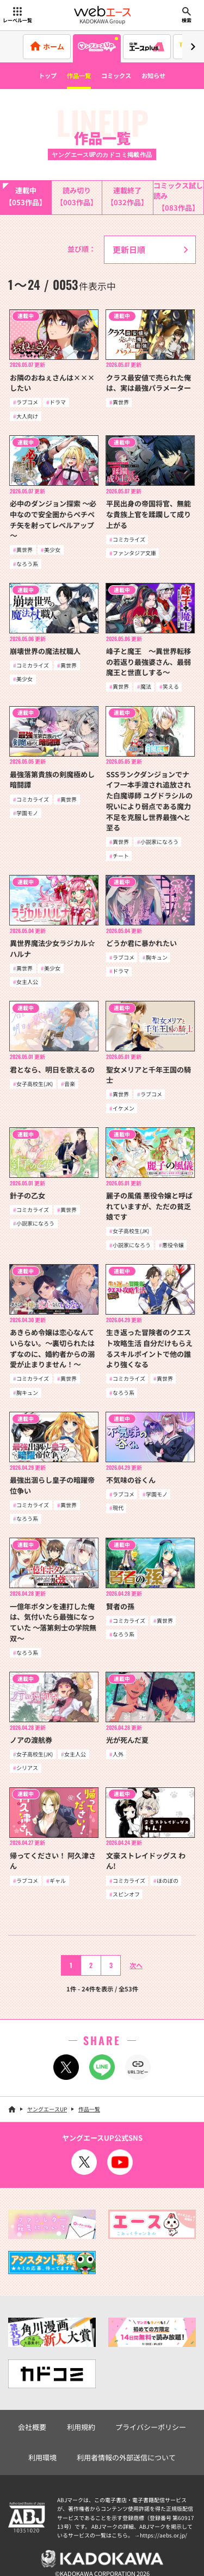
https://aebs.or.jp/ (163, 2535)
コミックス (116, 75)
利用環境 (42, 2457)
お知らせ (153, 75)
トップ (48, 75)
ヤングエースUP (47, 2109)
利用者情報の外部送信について (126, 2457)
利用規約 (81, 2427)
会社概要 (32, 2427)
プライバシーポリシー (150, 2427)
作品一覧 (79, 75)
